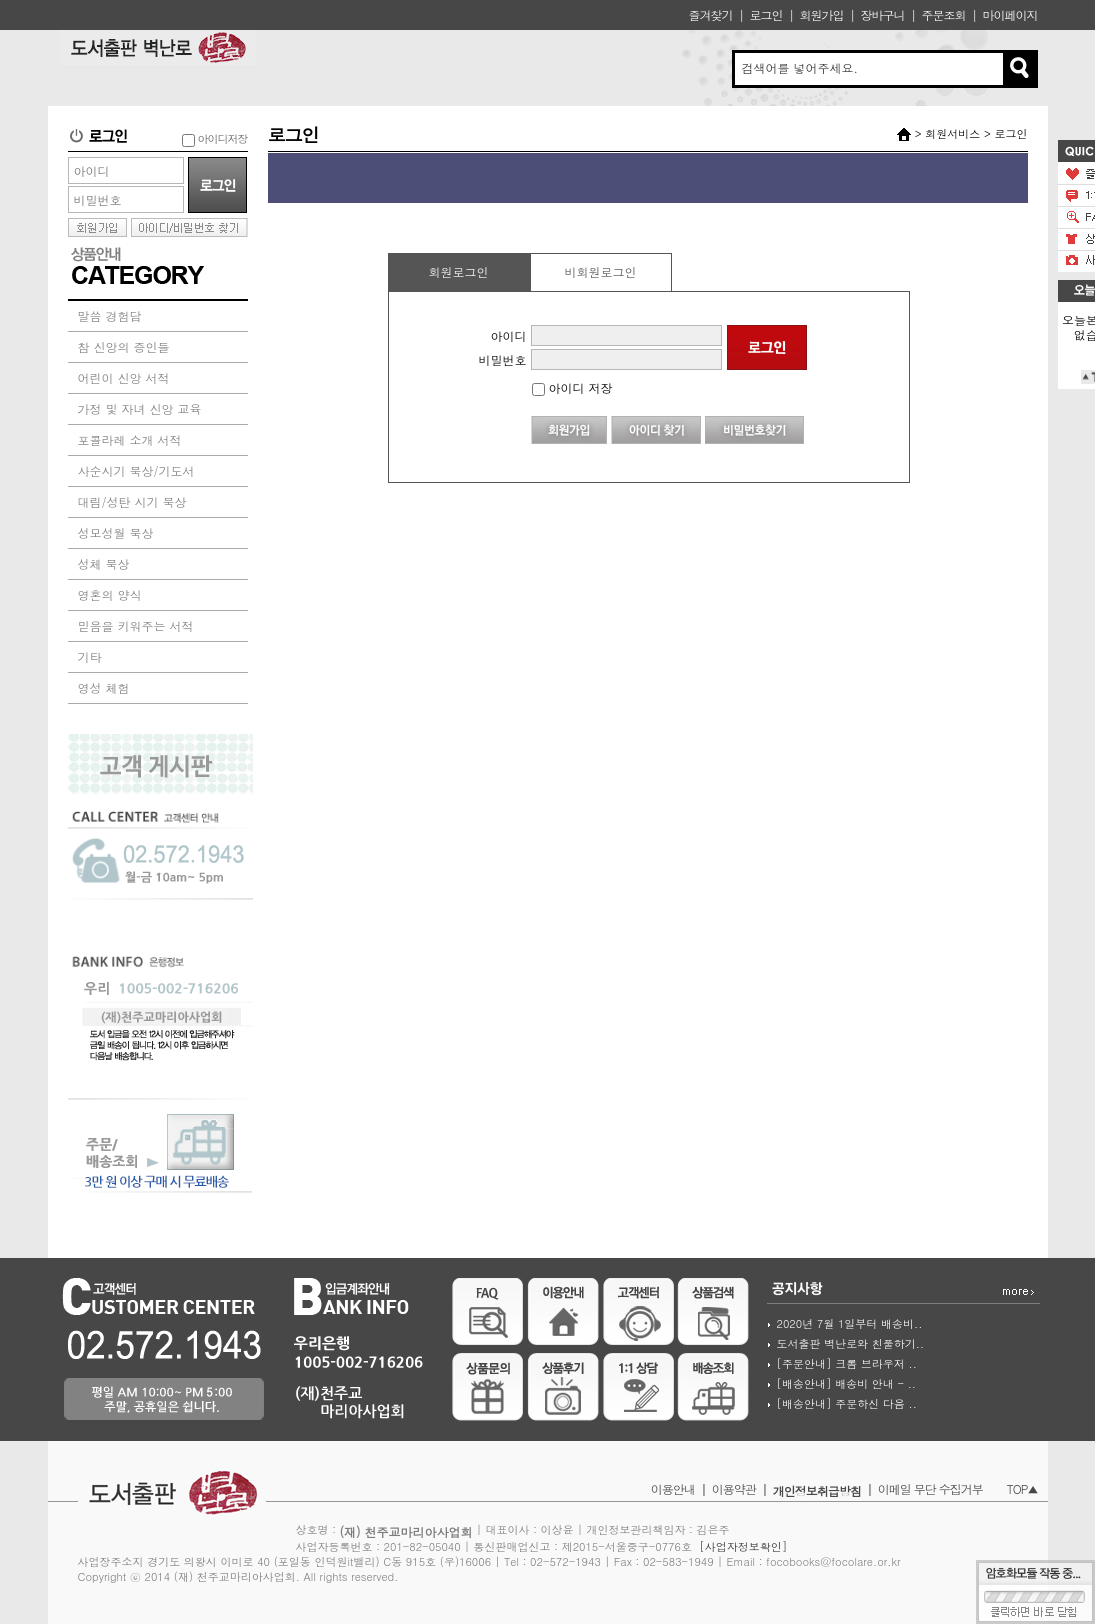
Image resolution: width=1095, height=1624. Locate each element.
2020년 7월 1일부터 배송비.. (850, 1323)
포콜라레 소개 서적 (130, 439)
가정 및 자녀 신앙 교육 (140, 408)
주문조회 (943, 14)
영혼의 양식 (110, 594)
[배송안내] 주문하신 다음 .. (847, 1403)
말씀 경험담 (110, 315)
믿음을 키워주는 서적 (136, 625)
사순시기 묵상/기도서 (136, 470)
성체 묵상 (104, 563)
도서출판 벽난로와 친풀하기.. (851, 1343)
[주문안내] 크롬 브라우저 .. (847, 1363)
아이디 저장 (572, 387)
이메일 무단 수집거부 (930, 1488)
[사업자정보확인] (743, 1546)
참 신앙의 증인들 (124, 346)
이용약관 (734, 1488)
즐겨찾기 (710, 14)
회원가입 (821, 14)
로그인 (765, 14)
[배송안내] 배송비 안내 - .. (846, 1383)
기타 (90, 656)
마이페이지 (1010, 14)
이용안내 (673, 1488)
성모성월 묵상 (116, 532)
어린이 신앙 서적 (124, 377)
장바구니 (882, 14)
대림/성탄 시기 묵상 (132, 501)
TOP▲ (1022, 1488)
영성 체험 (104, 687)
